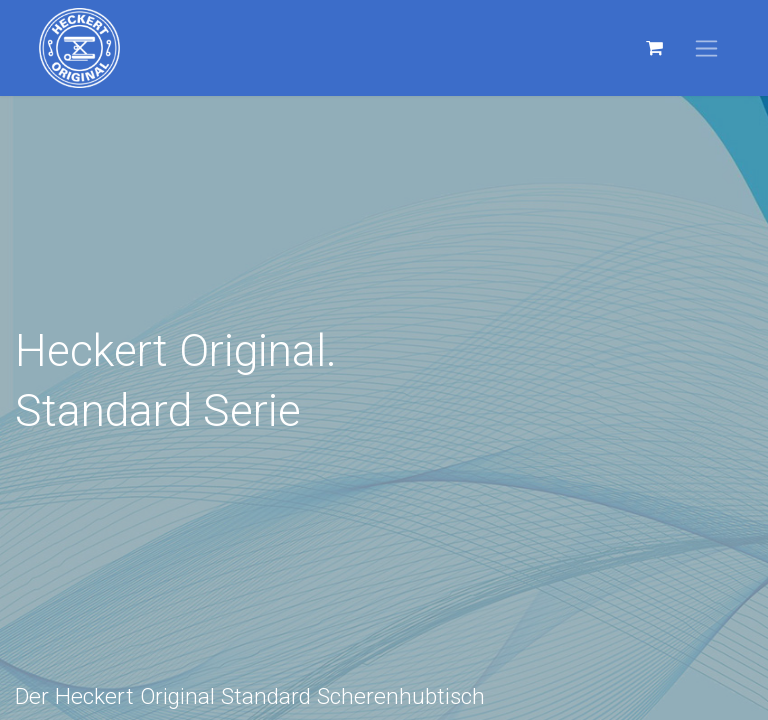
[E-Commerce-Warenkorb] (654, 48)
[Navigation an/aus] (706, 48)
